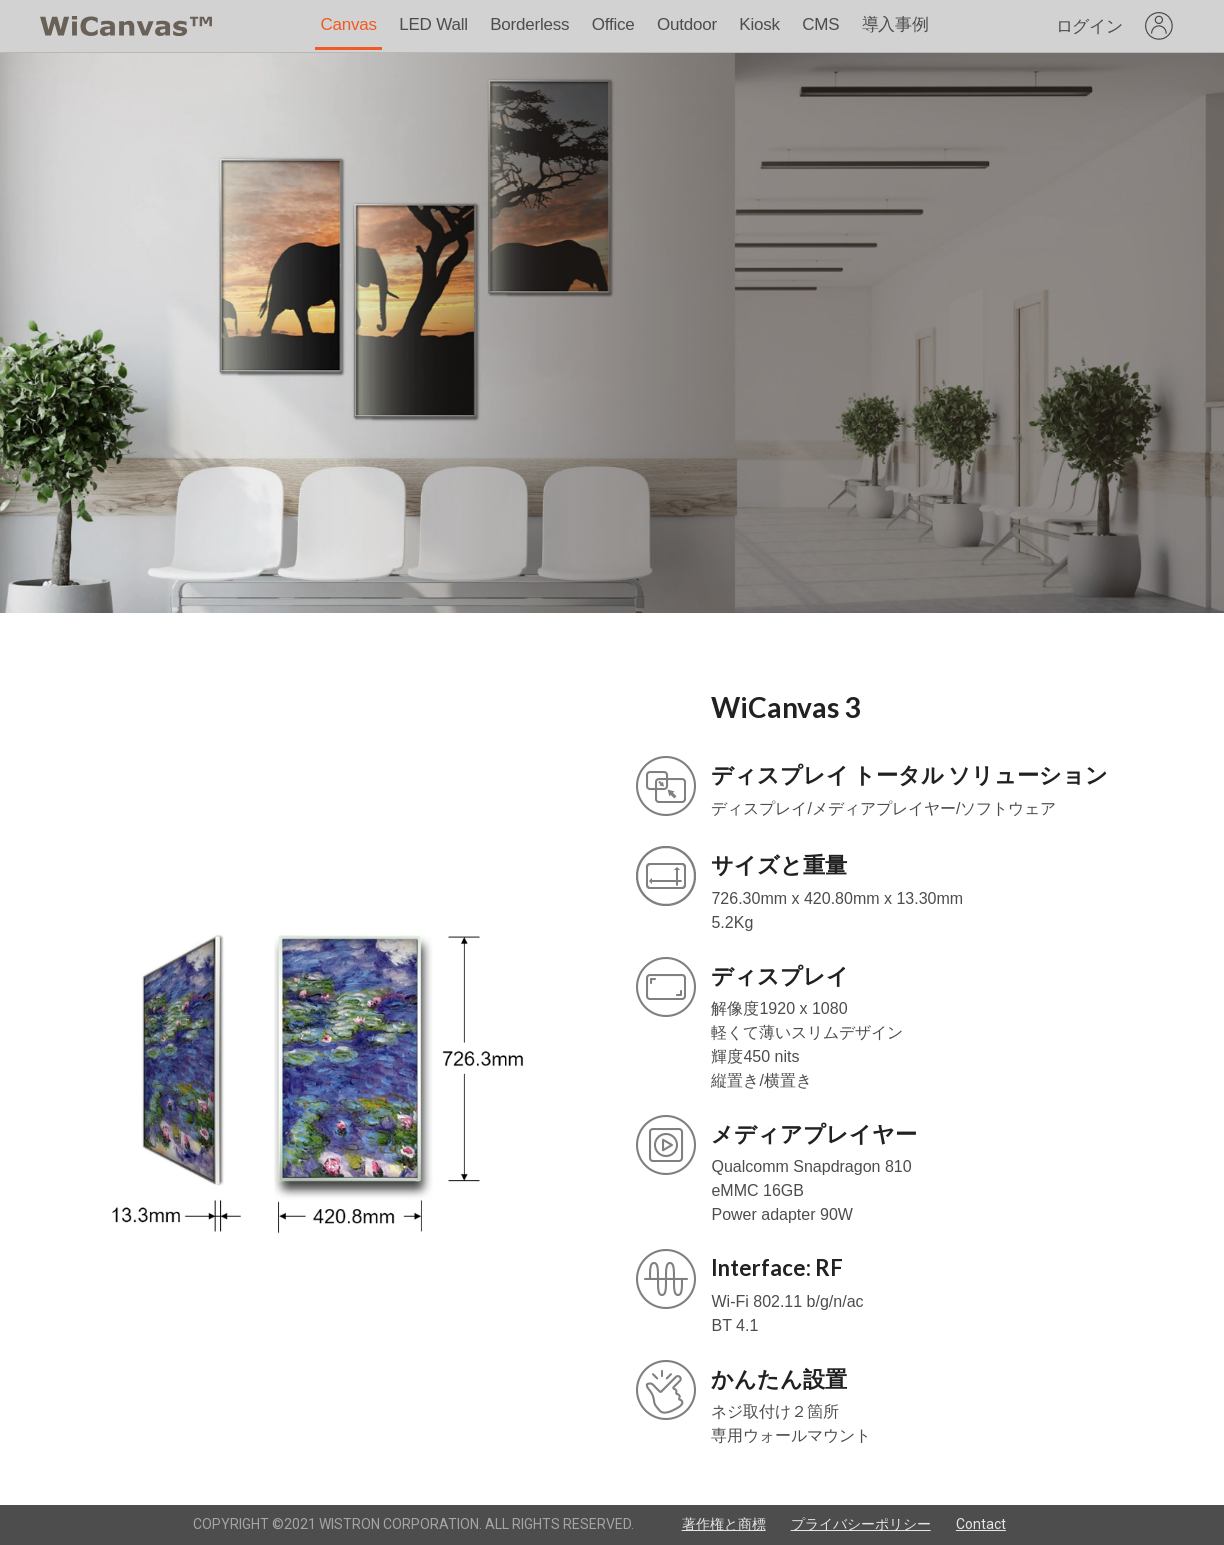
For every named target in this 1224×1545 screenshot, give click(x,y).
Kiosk (759, 24)
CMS (820, 24)
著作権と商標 (724, 1524)
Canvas (348, 24)
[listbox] (1159, 26)
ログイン (1089, 26)
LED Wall (433, 24)
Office (613, 24)
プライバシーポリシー (861, 1524)
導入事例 (895, 24)
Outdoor (687, 24)
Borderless (529, 24)
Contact (981, 1524)
